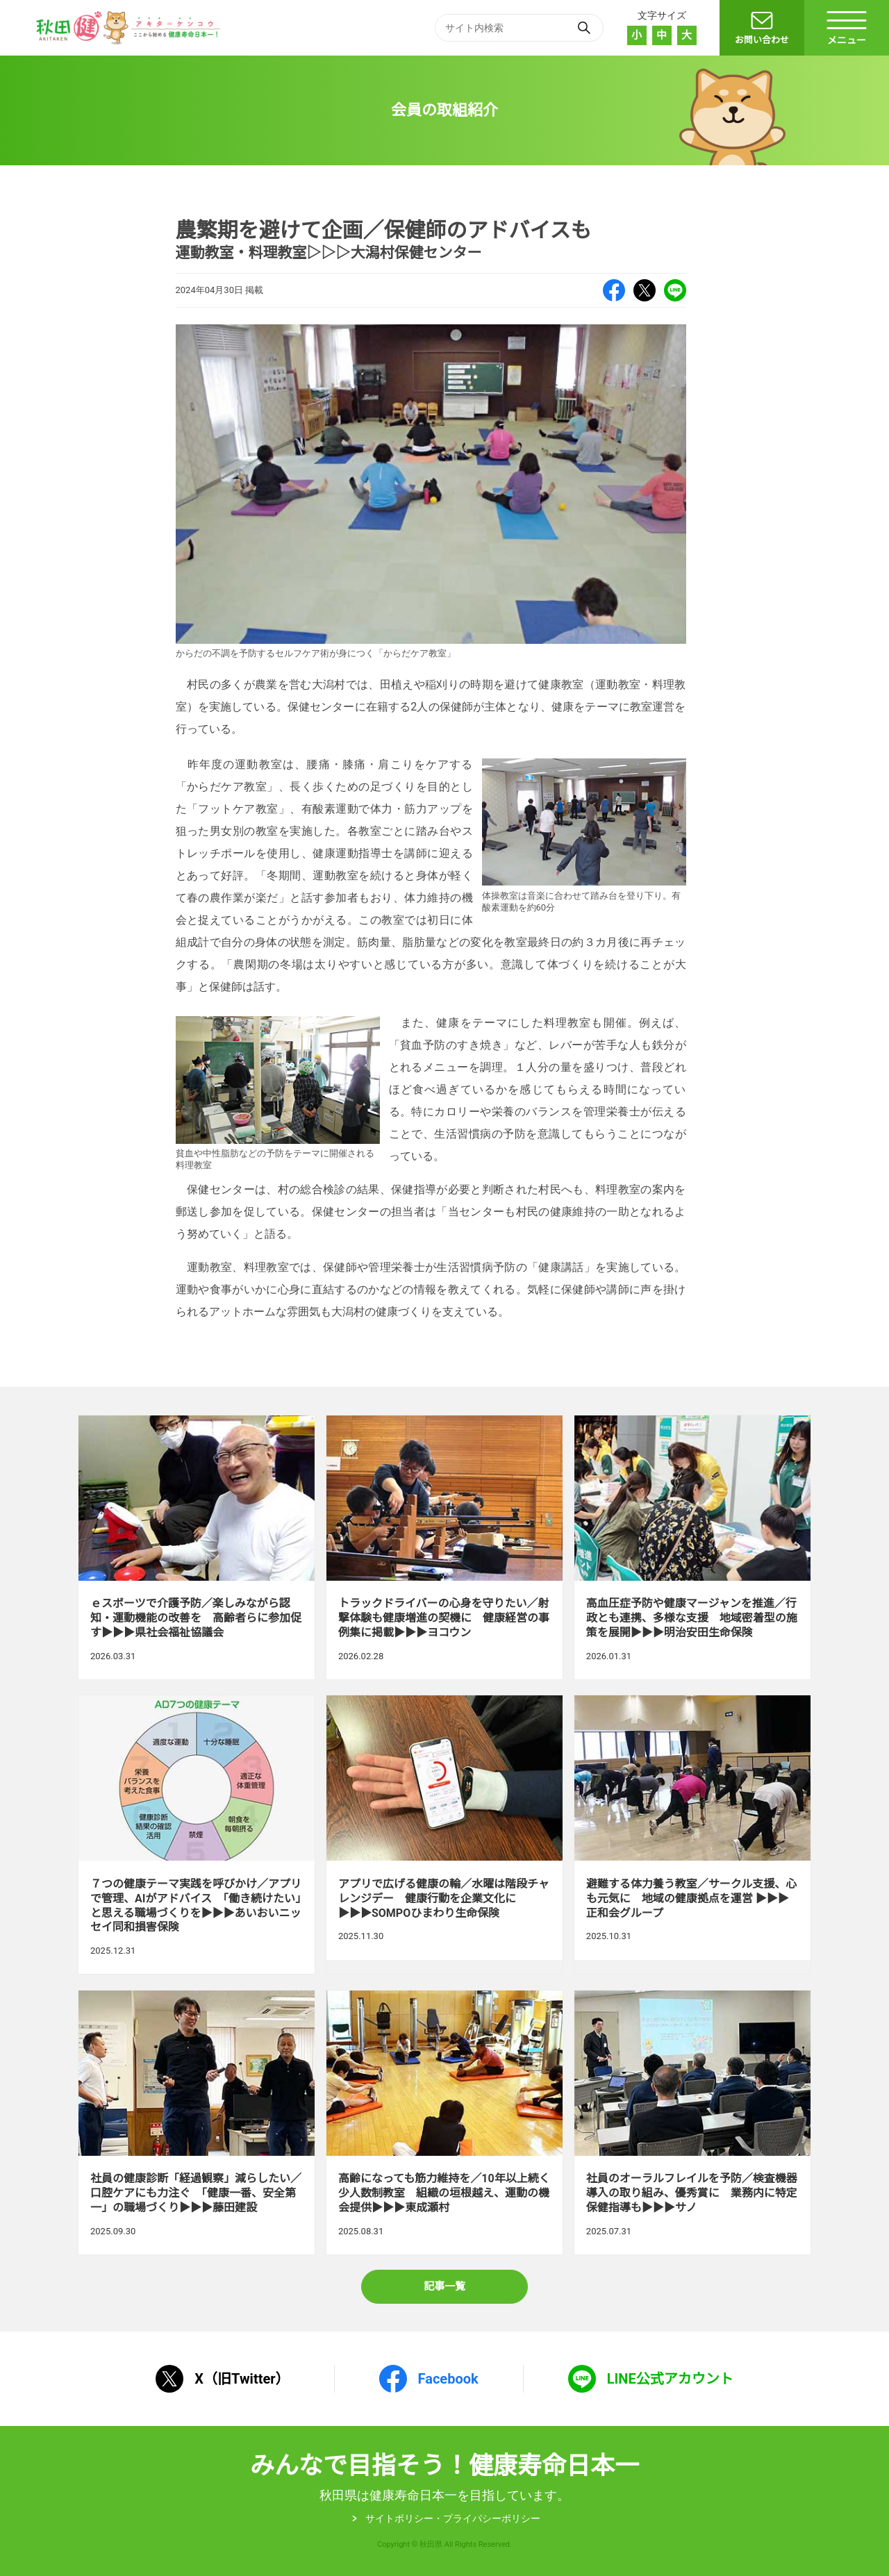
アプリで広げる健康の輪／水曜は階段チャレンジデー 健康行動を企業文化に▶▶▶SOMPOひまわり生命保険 (444, 1834)
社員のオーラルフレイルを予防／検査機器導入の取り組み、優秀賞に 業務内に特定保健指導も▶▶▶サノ (692, 2122)
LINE (675, 290)
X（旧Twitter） (644, 290)
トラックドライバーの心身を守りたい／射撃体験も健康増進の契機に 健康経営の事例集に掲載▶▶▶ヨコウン (444, 1547)
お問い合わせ (762, 40)
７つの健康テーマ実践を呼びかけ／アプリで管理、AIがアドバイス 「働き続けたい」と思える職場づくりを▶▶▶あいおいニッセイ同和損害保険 (196, 1834)
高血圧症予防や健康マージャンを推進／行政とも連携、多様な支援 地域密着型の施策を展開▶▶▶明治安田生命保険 (692, 1547)
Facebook (614, 290)
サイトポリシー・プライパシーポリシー (452, 2518)
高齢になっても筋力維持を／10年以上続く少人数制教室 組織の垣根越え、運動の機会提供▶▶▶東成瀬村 (444, 2122)
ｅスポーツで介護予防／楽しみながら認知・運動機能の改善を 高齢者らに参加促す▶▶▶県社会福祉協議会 (196, 1547)
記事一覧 (444, 2286)
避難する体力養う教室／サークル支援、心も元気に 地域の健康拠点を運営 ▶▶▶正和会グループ (692, 1834)
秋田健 (129, 27)
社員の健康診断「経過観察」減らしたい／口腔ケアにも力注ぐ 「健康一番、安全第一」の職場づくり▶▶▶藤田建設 (196, 2122)
